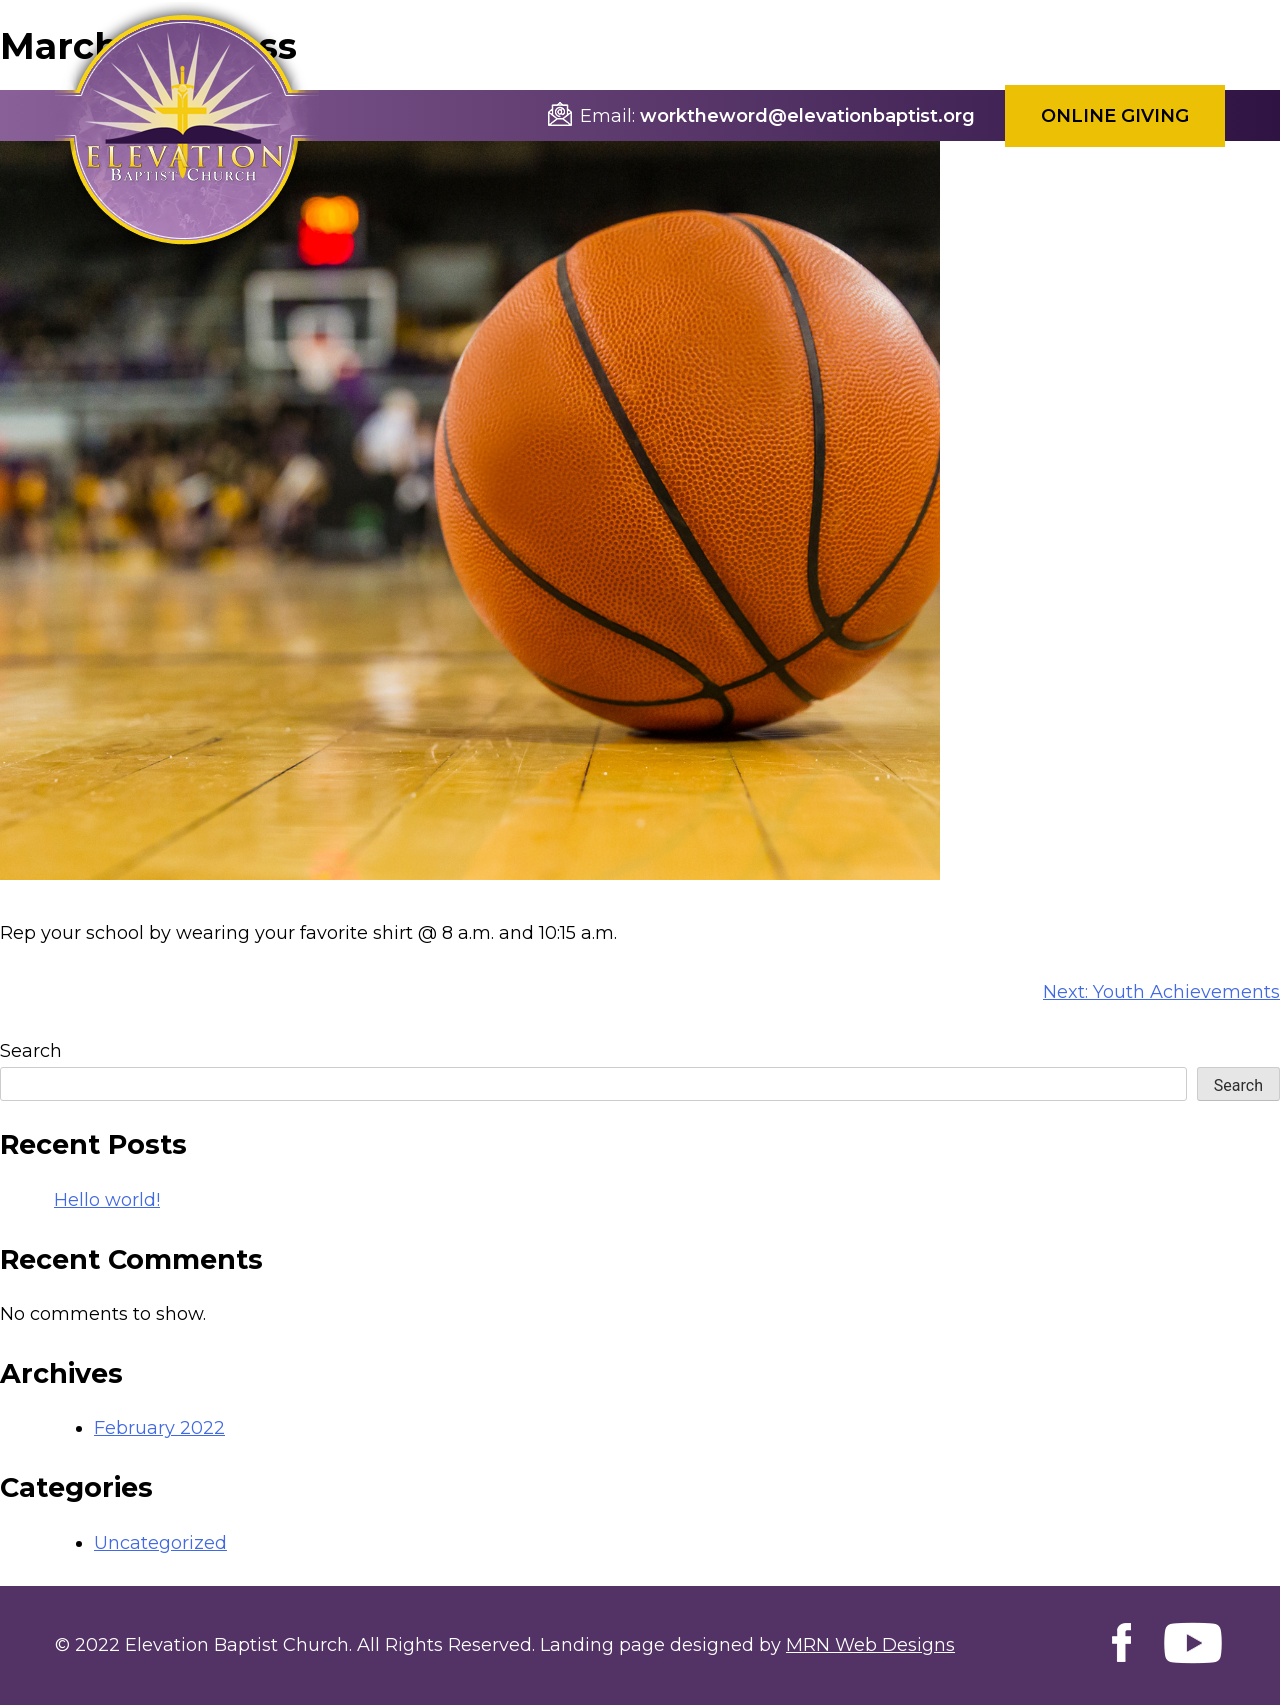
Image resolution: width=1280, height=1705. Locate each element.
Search (31, 1051)
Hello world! (107, 1200)
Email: (607, 116)
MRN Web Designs (870, 1645)
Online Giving (1115, 116)
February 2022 (159, 1428)
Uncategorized (160, 1543)
